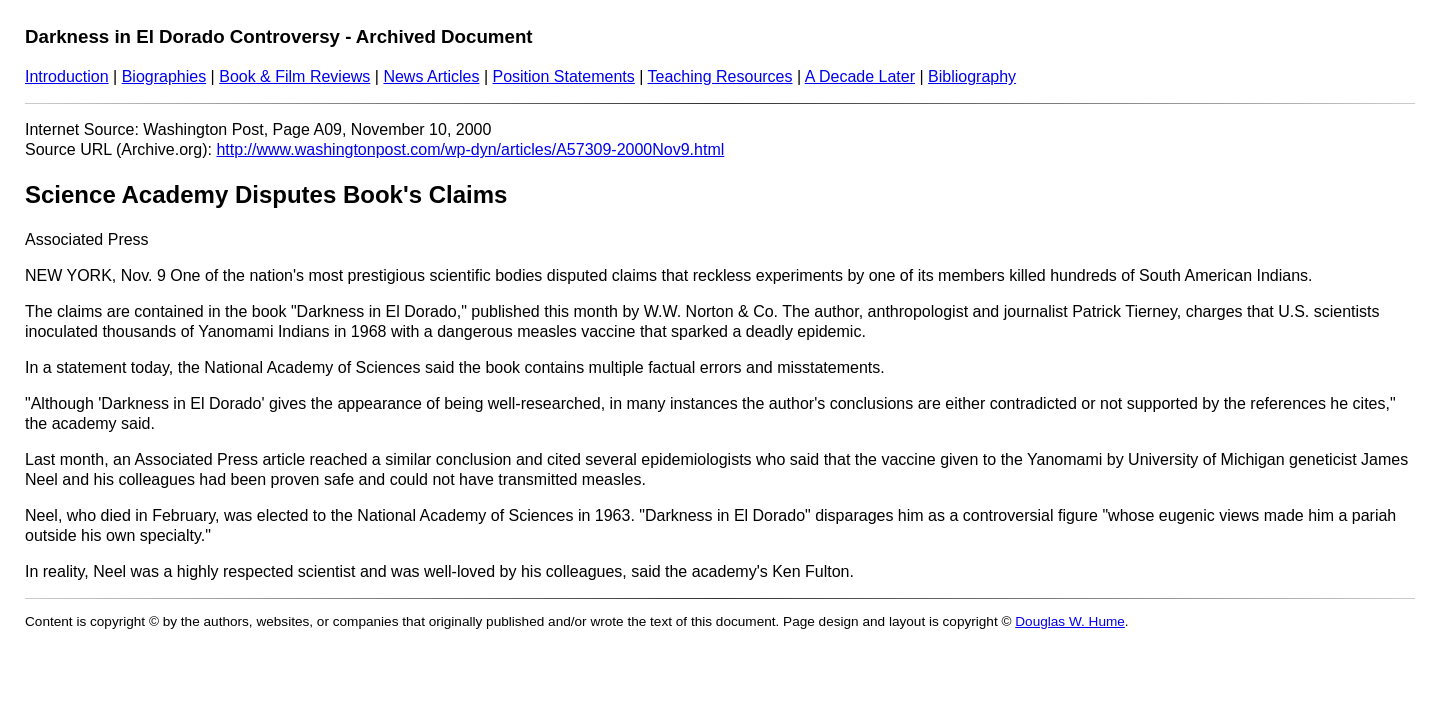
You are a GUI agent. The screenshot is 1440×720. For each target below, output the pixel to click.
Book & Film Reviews (294, 76)
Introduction (67, 76)
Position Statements (563, 76)
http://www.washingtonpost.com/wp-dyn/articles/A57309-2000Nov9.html (470, 149)
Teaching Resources (720, 76)
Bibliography (972, 76)
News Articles (431, 76)
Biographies (164, 76)
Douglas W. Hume (1070, 621)
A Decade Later (860, 76)
